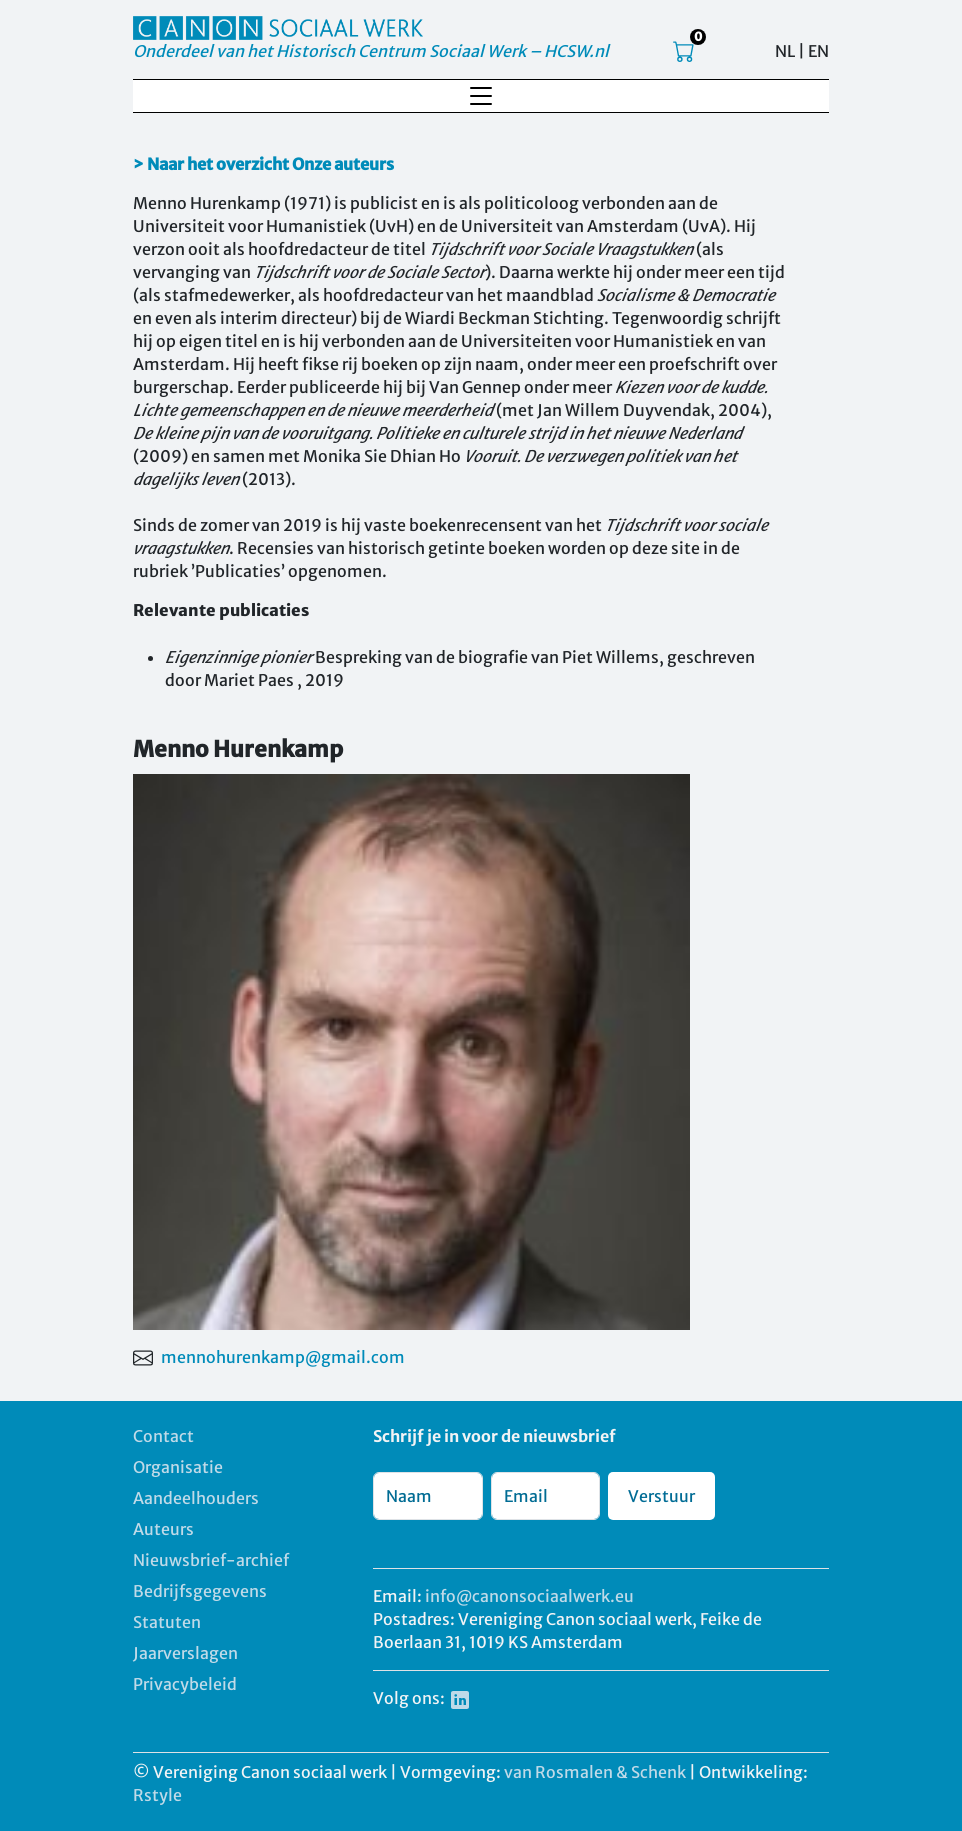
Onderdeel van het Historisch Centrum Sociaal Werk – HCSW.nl (371, 51)
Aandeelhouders (196, 1498)
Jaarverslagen (185, 1653)
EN (818, 51)
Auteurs (163, 1529)
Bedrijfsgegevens (200, 1591)
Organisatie (178, 1467)
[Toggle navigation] (481, 96)
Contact (163, 1436)
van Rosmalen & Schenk (595, 1772)
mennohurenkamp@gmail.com (283, 1357)
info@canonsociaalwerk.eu (529, 1596)
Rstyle (157, 1795)
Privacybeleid (185, 1684)
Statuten (167, 1622)
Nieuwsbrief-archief (211, 1560)
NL (785, 51)
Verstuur (661, 1496)
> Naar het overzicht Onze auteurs (263, 164)
